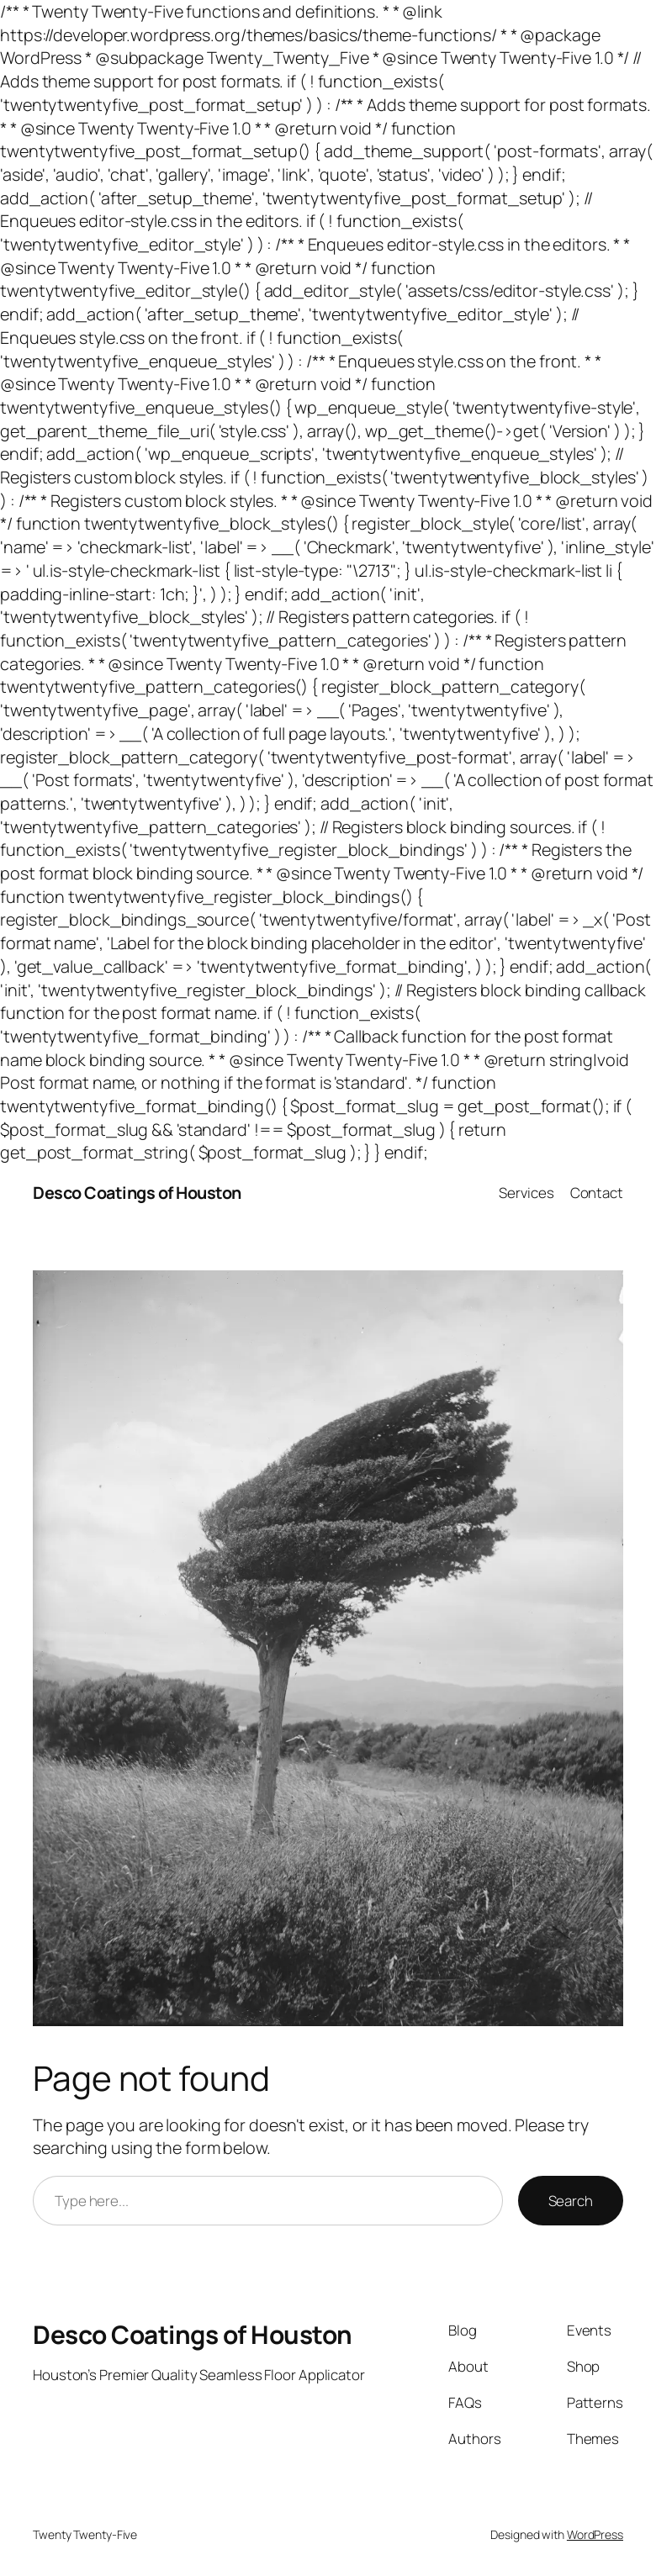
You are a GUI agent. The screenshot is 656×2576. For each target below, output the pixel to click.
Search (570, 2200)
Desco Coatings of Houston (137, 1192)
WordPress (595, 2534)
